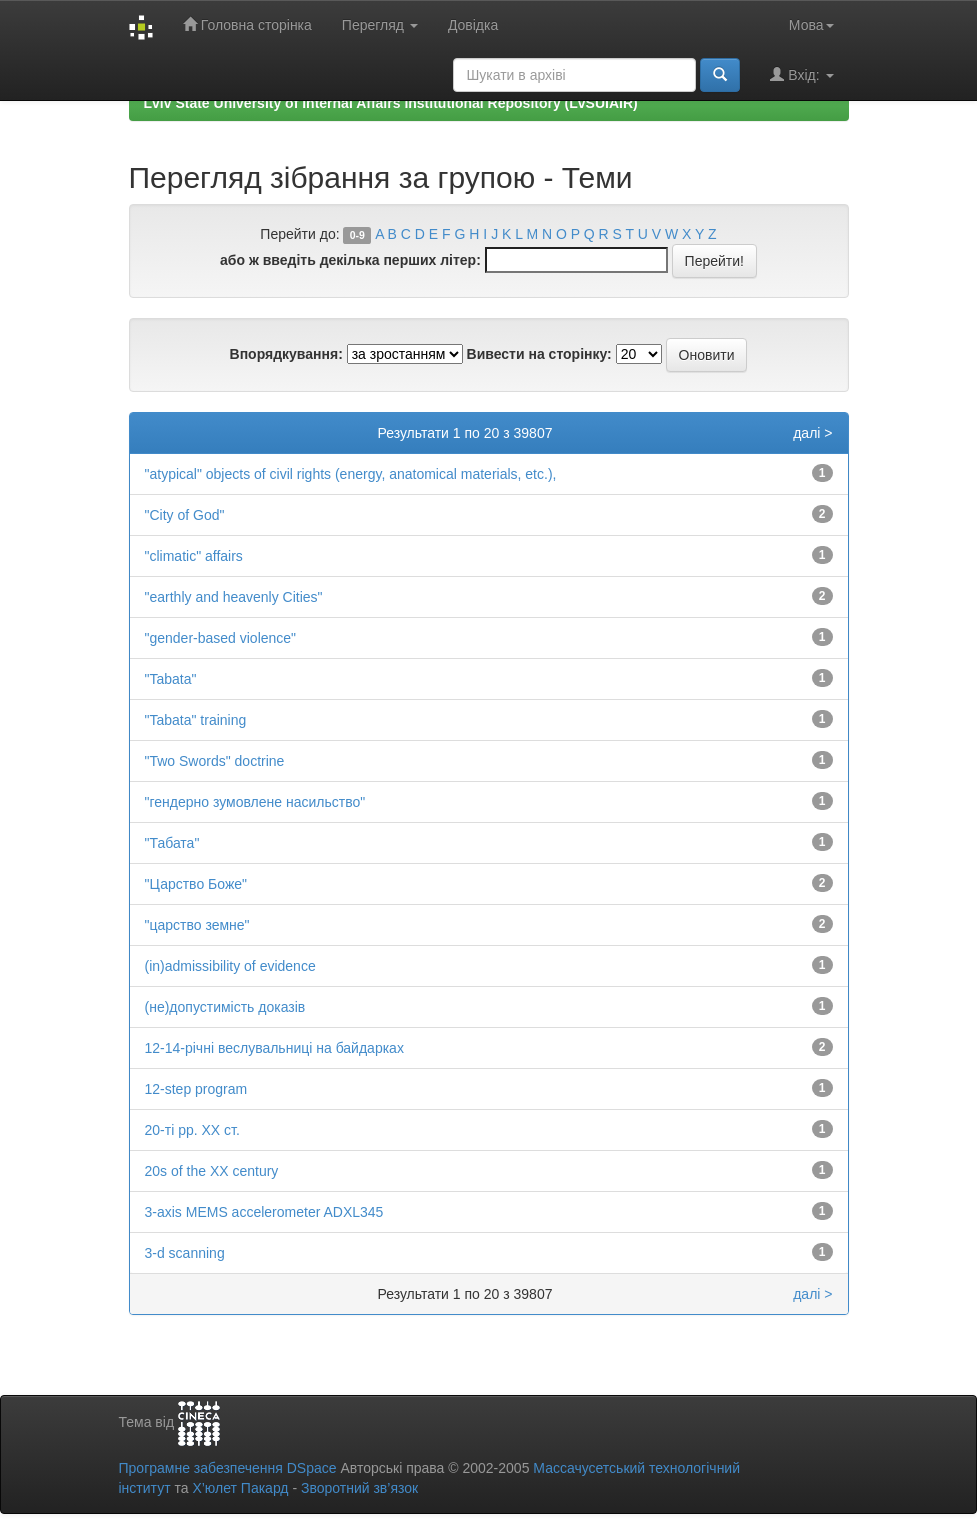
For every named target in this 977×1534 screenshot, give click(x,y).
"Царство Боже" (196, 884)
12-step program (196, 1089)
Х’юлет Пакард (240, 1488)
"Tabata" (171, 679)
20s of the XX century (212, 1171)
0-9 (357, 235)
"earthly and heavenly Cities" (234, 597)
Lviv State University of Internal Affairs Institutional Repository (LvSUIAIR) (391, 103)
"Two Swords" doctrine (215, 761)
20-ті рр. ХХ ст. (192, 1130)
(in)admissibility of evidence (230, 966)
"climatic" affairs (194, 556)
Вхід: (801, 74)
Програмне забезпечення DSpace (228, 1468)
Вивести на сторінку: (539, 354)
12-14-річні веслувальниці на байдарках (274, 1048)
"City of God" (185, 515)
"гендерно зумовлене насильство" (255, 802)
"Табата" (172, 843)
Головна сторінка (247, 24)
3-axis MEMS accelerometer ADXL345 (264, 1212)
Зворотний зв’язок (359, 1488)
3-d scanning (185, 1253)
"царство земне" (197, 925)
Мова (811, 25)
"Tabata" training (196, 720)
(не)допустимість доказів (225, 1007)
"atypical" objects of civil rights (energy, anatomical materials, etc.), (351, 474)
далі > (812, 433)
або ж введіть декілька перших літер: (350, 260)
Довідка (473, 25)
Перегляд (380, 25)
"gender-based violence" (221, 638)
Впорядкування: (286, 354)
